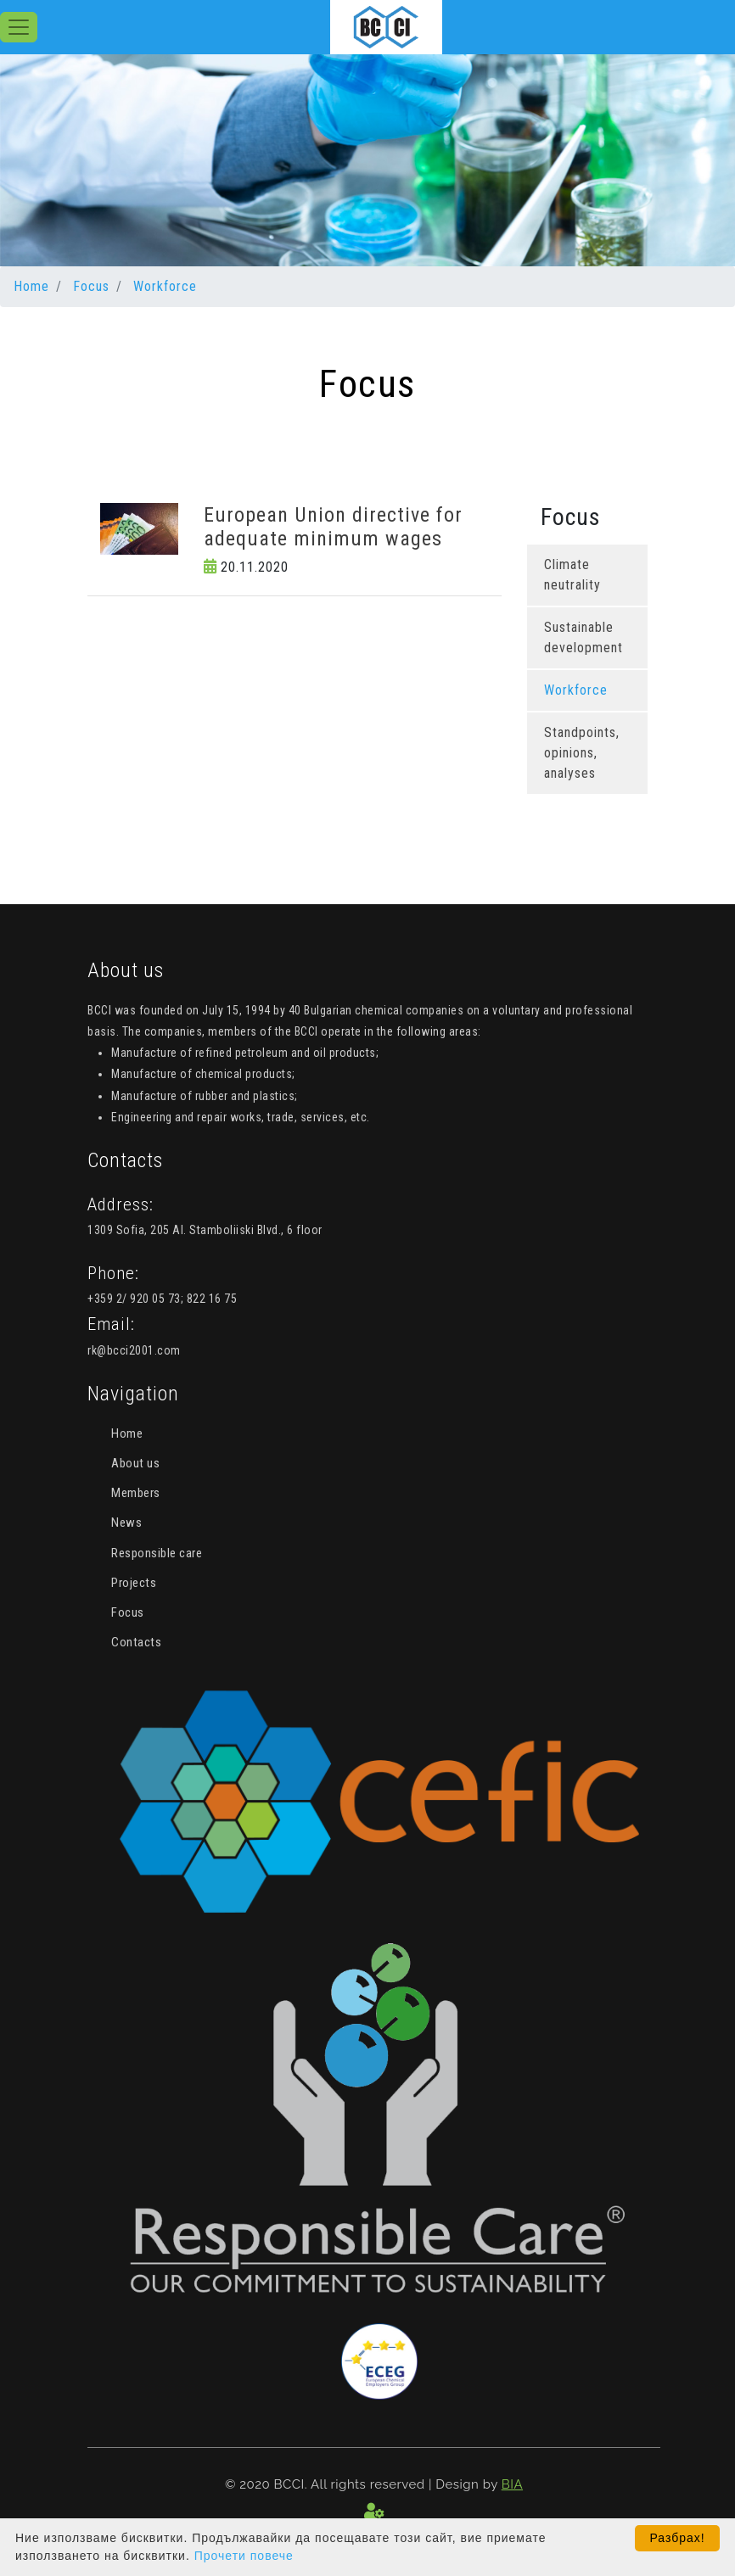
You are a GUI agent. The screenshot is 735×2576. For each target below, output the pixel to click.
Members (135, 1492)
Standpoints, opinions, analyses (582, 752)
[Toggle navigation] (18, 27)
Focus (91, 286)
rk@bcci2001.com (134, 1350)
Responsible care (156, 1553)
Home (31, 286)
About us (135, 1463)
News (126, 1522)
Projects (133, 1582)
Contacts (136, 1642)
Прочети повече (244, 2555)
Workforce (165, 286)
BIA (512, 2484)
